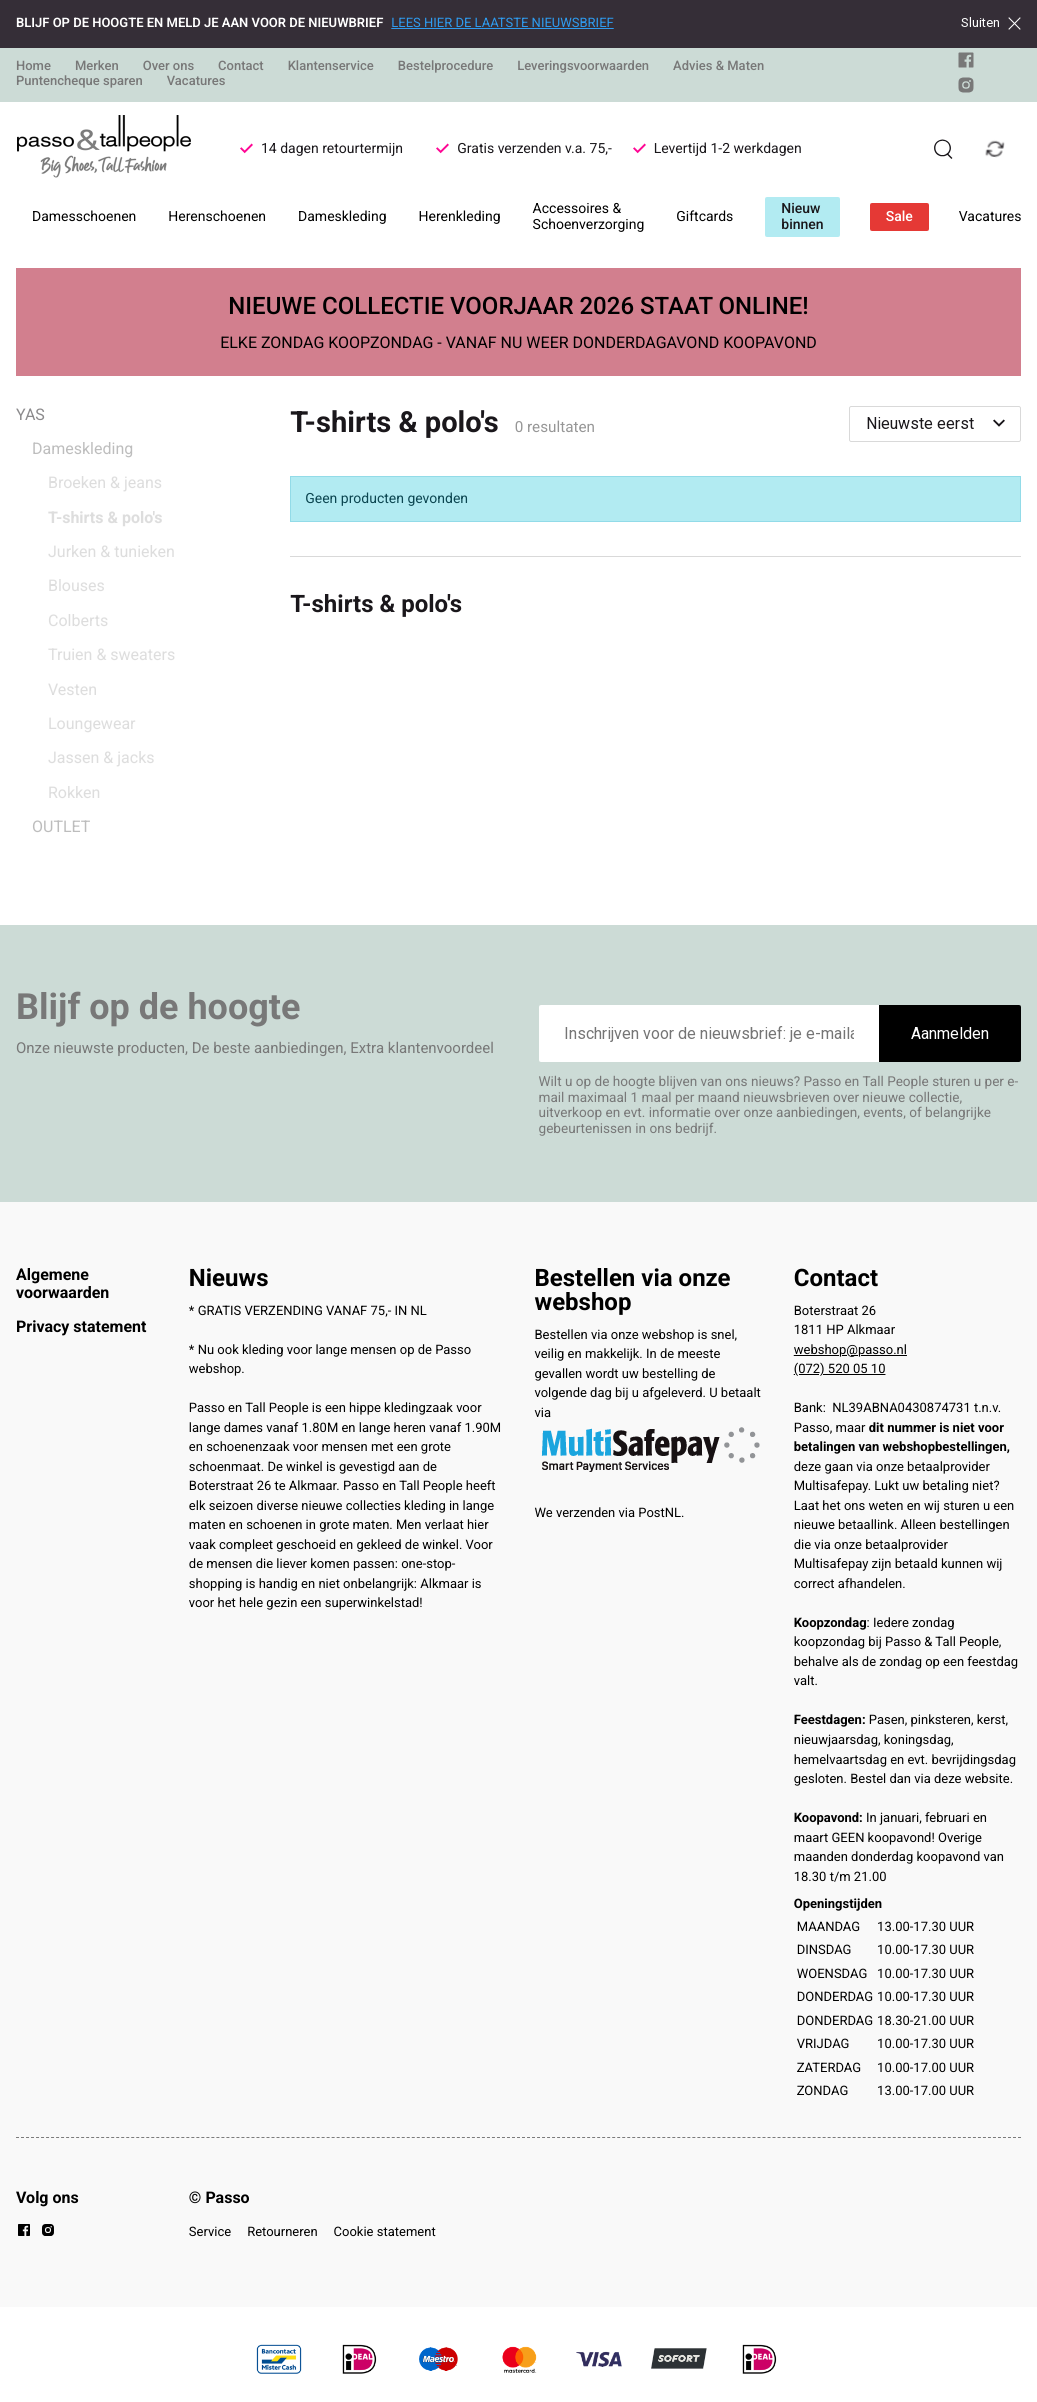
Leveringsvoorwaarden (583, 66)
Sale (899, 217)
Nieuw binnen (802, 217)
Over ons (168, 66)
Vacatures (196, 81)
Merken (97, 66)
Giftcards (704, 217)
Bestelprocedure (445, 66)
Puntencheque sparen (79, 81)
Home (33, 66)
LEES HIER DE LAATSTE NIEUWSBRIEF (502, 23)
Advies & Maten (718, 66)
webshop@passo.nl (850, 1350)
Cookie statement (385, 2232)
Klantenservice (331, 66)
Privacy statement (81, 1326)
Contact (241, 66)
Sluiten (991, 23)
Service (210, 2232)
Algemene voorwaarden (62, 1283)
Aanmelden (950, 1033)
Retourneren (282, 2232)
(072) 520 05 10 (840, 1369)
